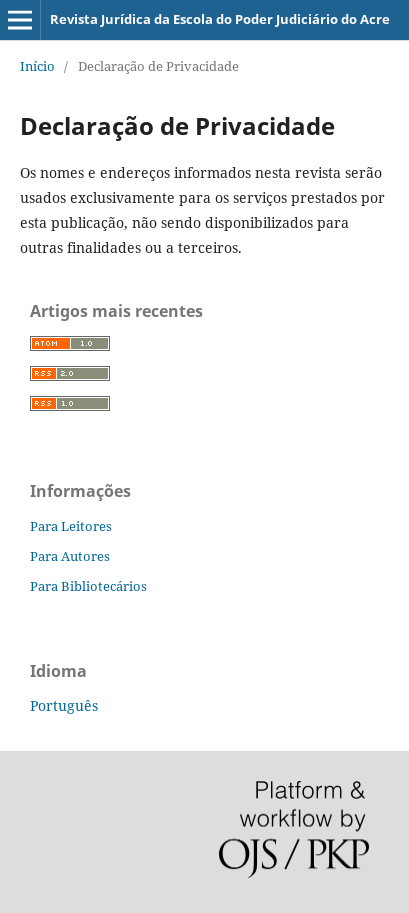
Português (64, 705)
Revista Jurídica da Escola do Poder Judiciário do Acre (220, 19)
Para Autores (70, 556)
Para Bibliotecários (88, 586)
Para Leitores (71, 526)
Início (37, 66)
